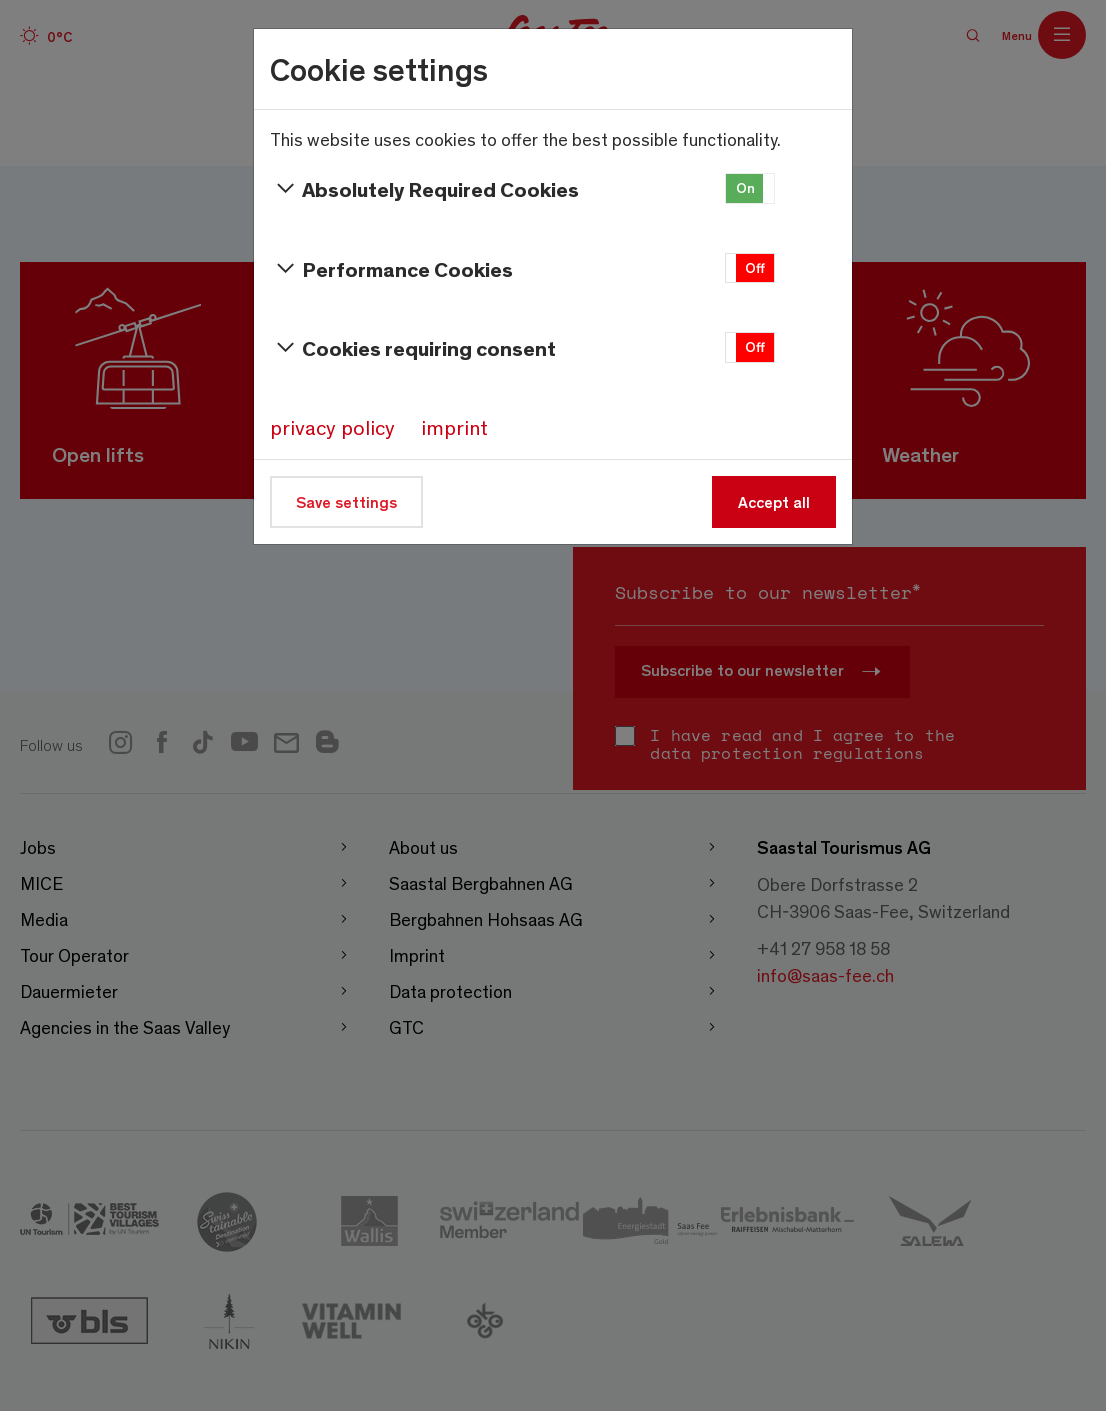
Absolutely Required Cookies (424, 189)
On (745, 187)
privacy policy (332, 427)
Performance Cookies (391, 269)
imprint (454, 427)
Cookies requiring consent (413, 348)
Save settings (346, 501)
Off (755, 267)
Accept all (774, 501)
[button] (750, 188)
